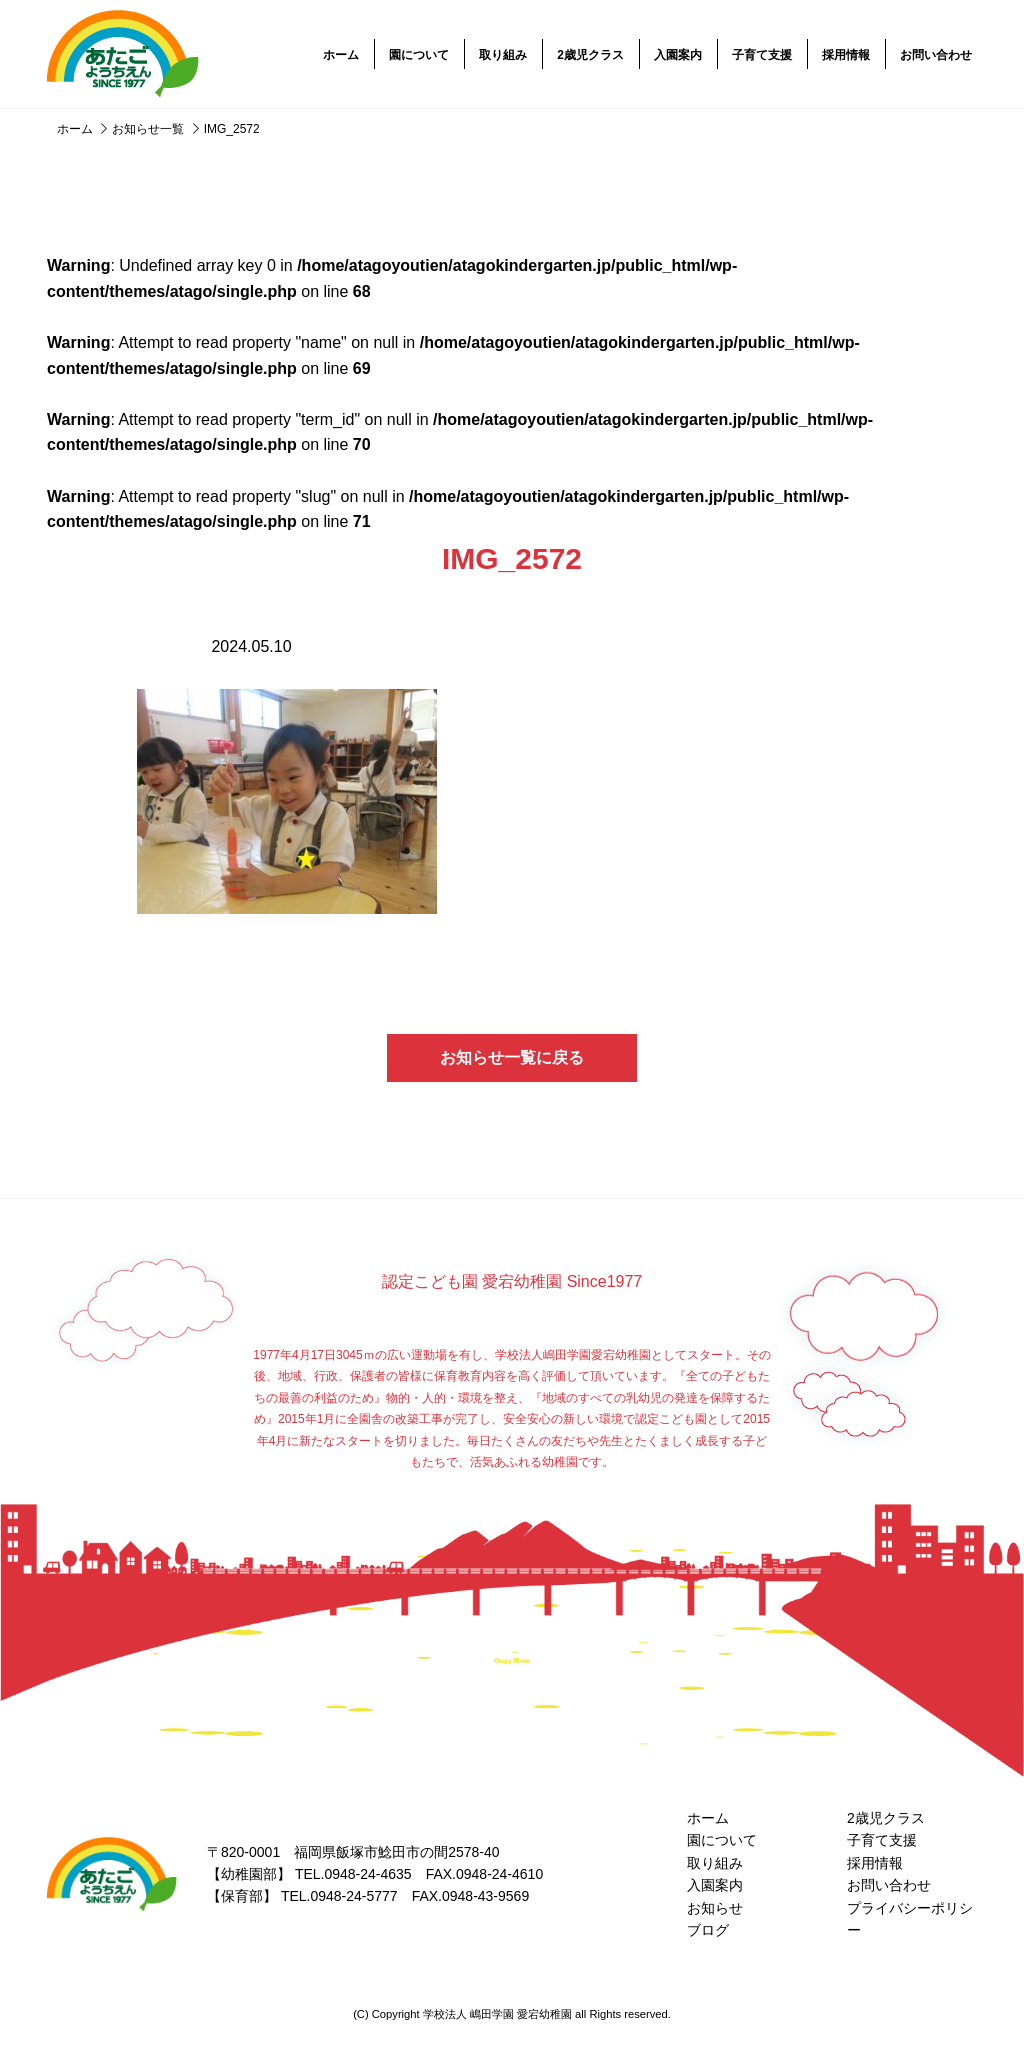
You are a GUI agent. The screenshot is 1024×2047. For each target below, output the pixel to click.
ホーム (341, 55)
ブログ (708, 1930)
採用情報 (846, 55)
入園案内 (678, 55)
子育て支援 (762, 55)
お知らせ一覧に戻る (512, 1057)
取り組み (503, 55)
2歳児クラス (590, 55)
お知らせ (715, 1908)
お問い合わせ (936, 55)
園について (419, 55)
